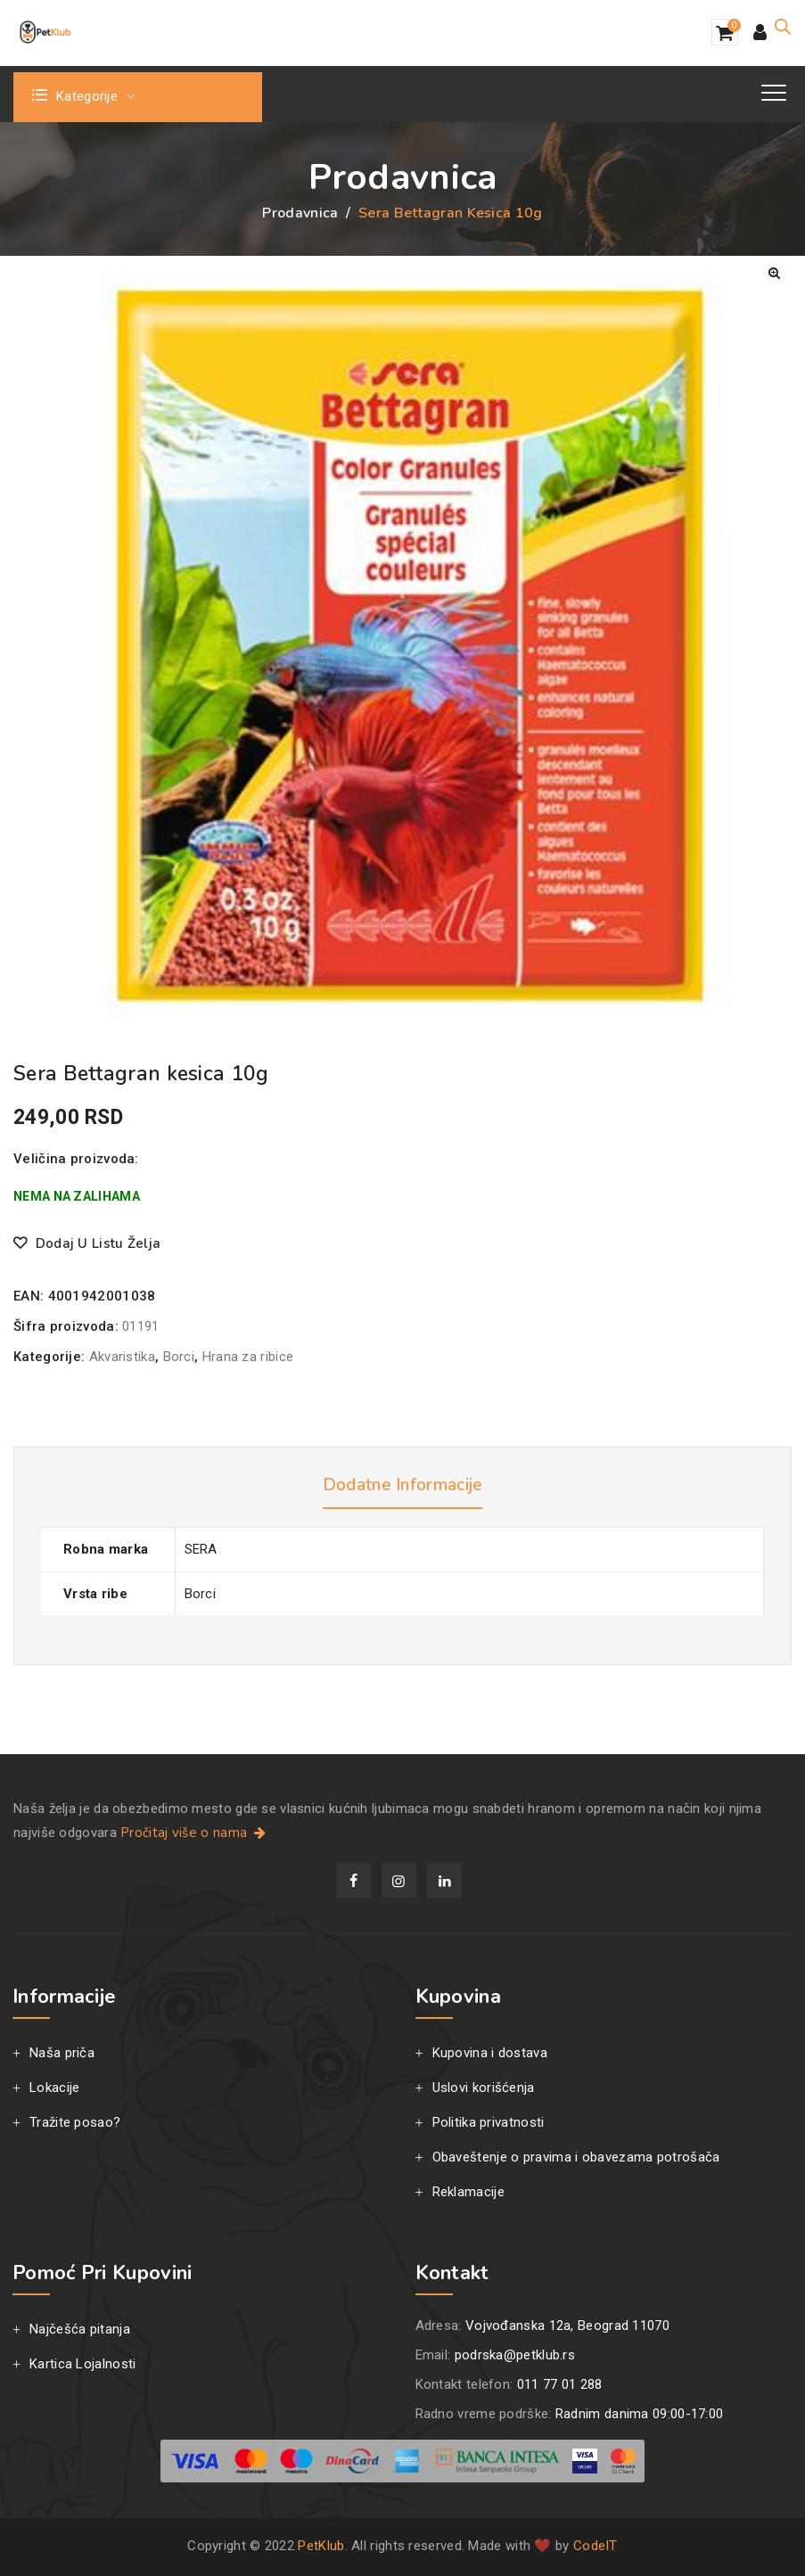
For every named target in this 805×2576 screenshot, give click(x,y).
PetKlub (321, 2546)
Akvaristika (122, 1357)
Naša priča (61, 2053)
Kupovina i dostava (489, 2053)
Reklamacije (468, 2192)
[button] (774, 273)
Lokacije (54, 2088)
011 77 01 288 (560, 2384)
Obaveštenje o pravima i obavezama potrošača (576, 2157)
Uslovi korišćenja (483, 2088)
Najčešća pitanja (79, 2329)
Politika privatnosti (488, 2122)
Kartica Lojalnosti (82, 2364)
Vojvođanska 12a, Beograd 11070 (567, 2326)
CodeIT (595, 2546)
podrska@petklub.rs (515, 2355)
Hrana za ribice (248, 1357)
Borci (179, 1357)
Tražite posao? (74, 2122)
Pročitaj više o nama (194, 1833)
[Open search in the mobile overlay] (783, 27)
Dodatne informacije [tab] (402, 1485)
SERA (201, 1549)
